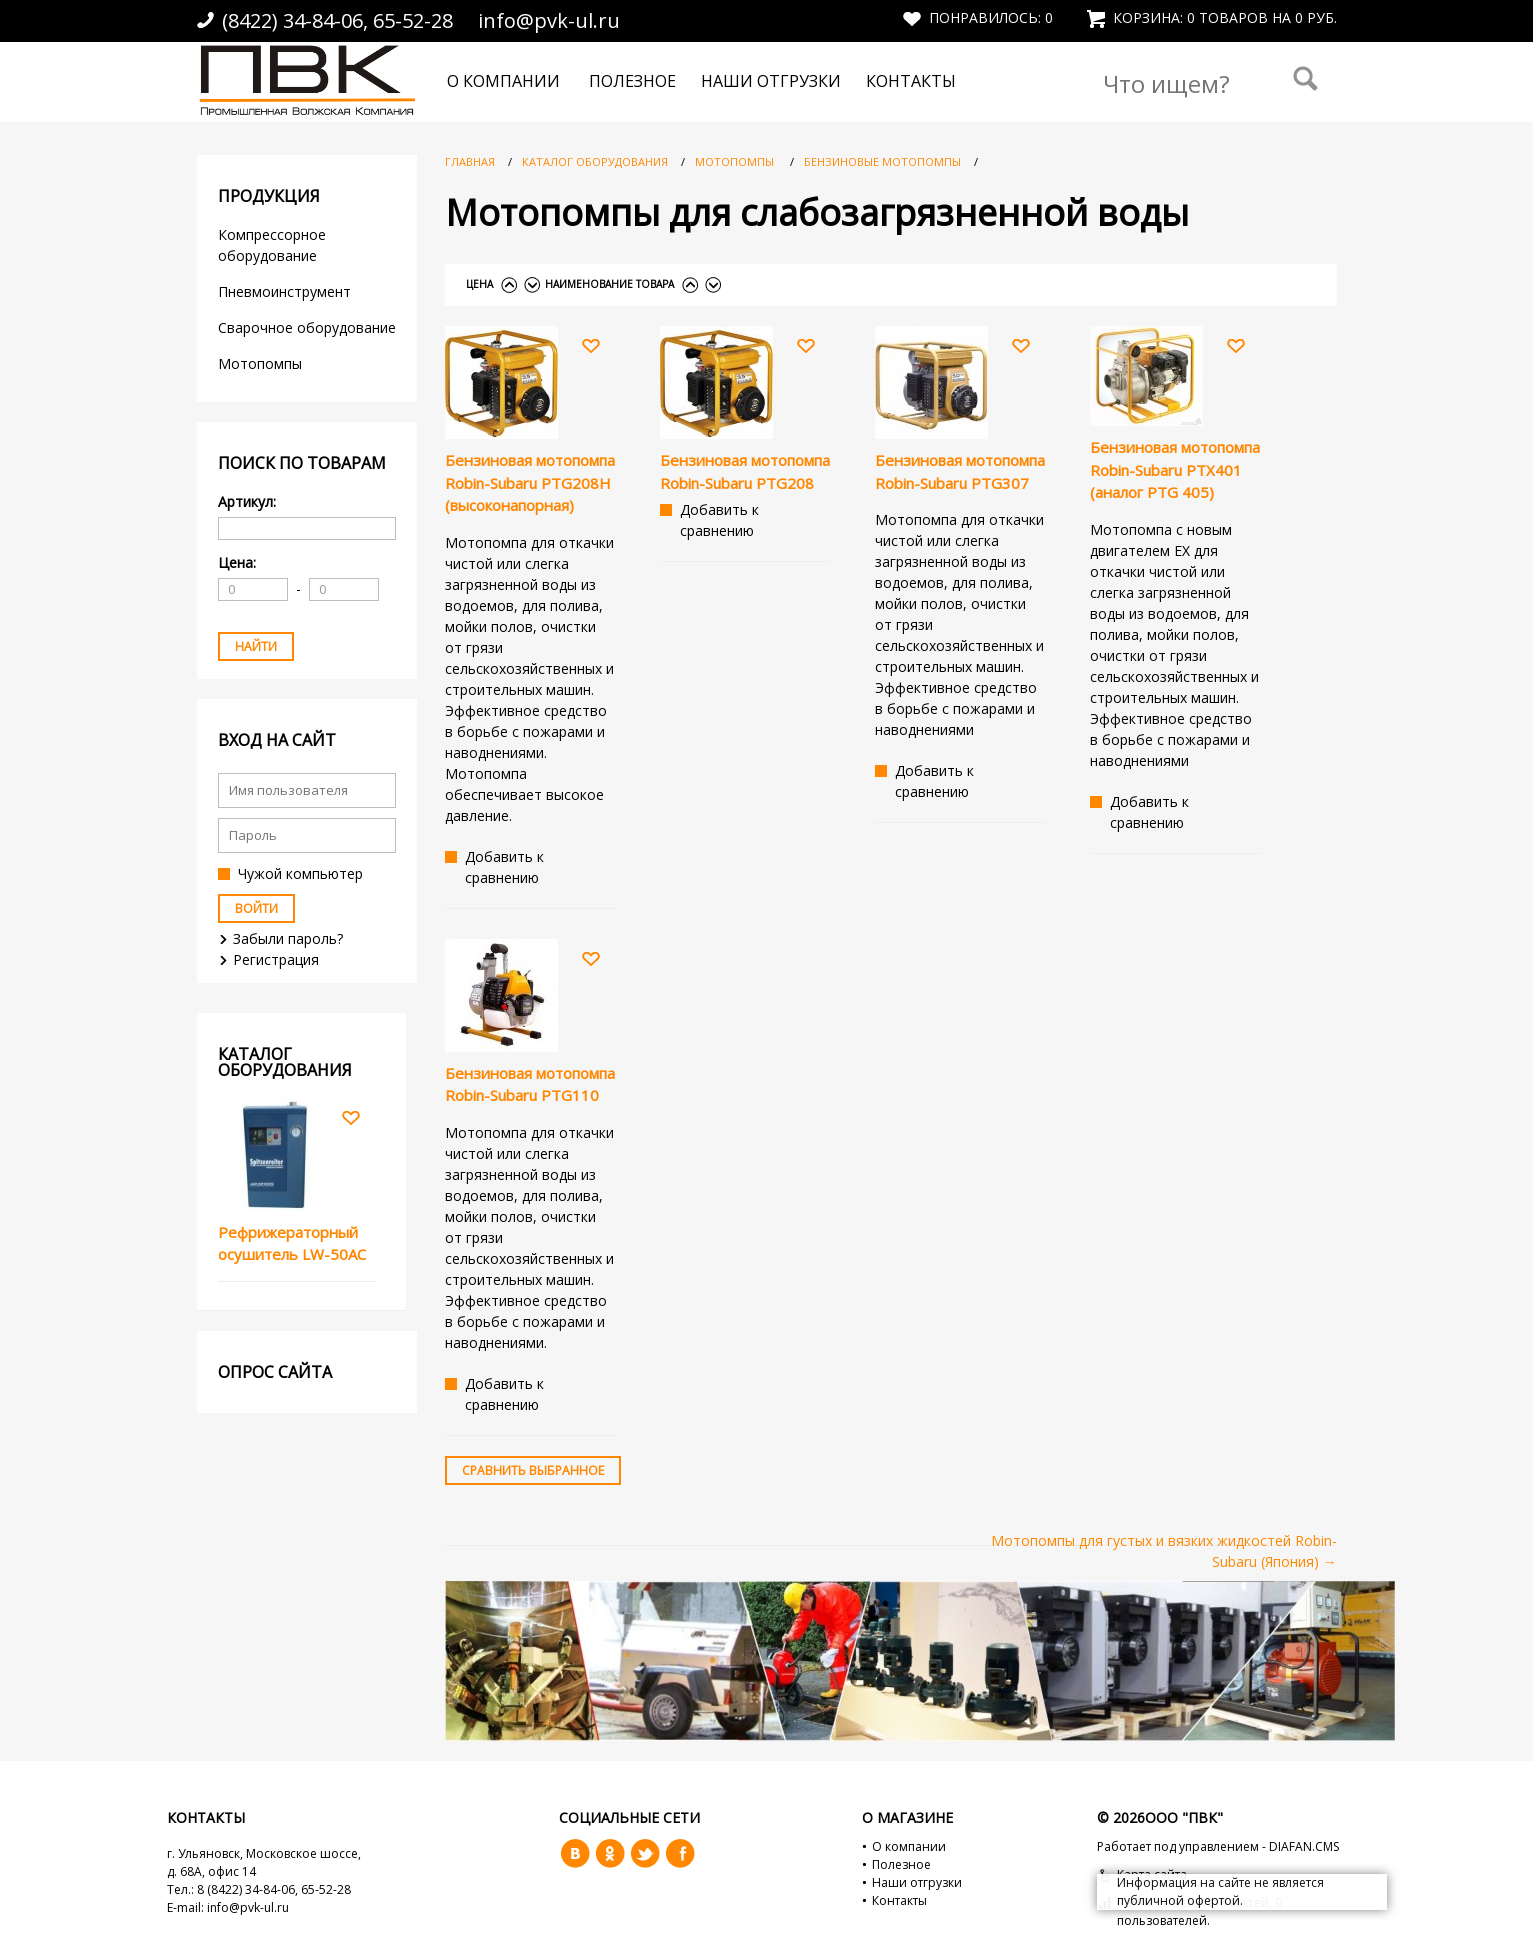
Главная (470, 161)
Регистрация (276, 959)
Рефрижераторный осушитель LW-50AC (292, 1243)
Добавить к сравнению (504, 867)
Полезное (632, 81)
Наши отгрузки (771, 81)
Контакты (911, 81)
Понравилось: (978, 17)
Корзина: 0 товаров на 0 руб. (1212, 17)
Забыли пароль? (288, 938)
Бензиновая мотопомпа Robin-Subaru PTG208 (745, 471)
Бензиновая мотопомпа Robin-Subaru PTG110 (530, 1084)
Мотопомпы (262, 363)
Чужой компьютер (300, 873)
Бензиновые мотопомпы (884, 161)
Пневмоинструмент (284, 291)
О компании (503, 81)
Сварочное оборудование (307, 327)
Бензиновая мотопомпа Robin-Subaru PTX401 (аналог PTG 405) (1175, 469)
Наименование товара (609, 284)
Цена (479, 284)
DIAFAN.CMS (1304, 1846)
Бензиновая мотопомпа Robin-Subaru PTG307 (960, 471)
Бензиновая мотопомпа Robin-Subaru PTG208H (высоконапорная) (530, 482)
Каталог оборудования (595, 161)
